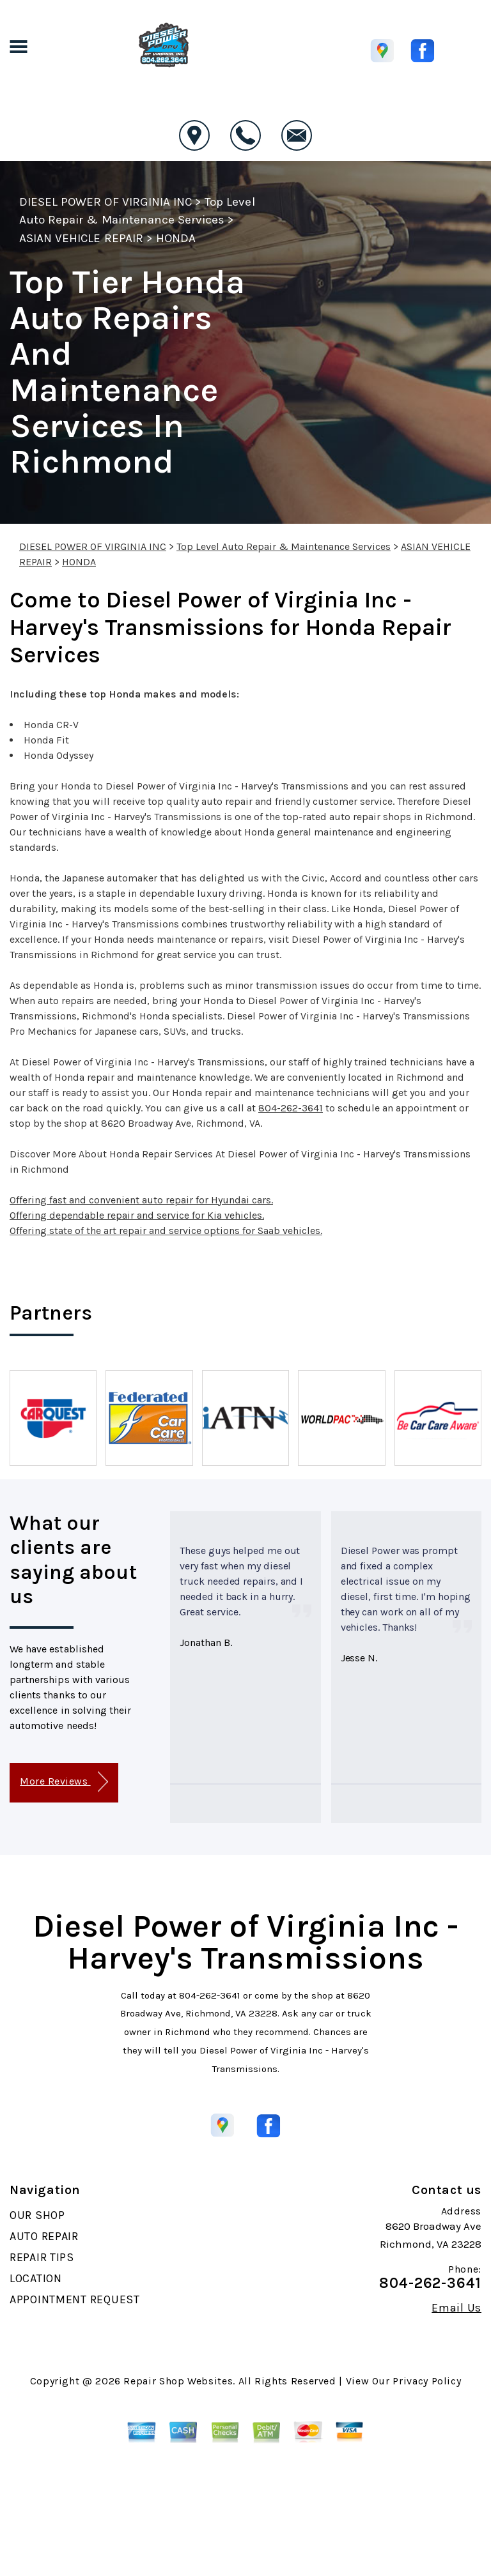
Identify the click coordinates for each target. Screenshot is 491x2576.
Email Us (456, 2307)
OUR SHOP (37, 2215)
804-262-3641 (290, 1108)
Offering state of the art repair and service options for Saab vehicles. (166, 1230)
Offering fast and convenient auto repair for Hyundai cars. (141, 1200)
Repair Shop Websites (178, 2381)
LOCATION (36, 2278)
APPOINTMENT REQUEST (75, 2299)
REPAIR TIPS (42, 2257)
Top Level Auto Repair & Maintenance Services (283, 546)
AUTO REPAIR (44, 2236)
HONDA (176, 238)
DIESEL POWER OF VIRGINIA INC (105, 202)
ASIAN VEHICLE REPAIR (81, 238)
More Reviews (63, 1781)
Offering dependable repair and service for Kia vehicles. (137, 1215)
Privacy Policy (427, 2381)
